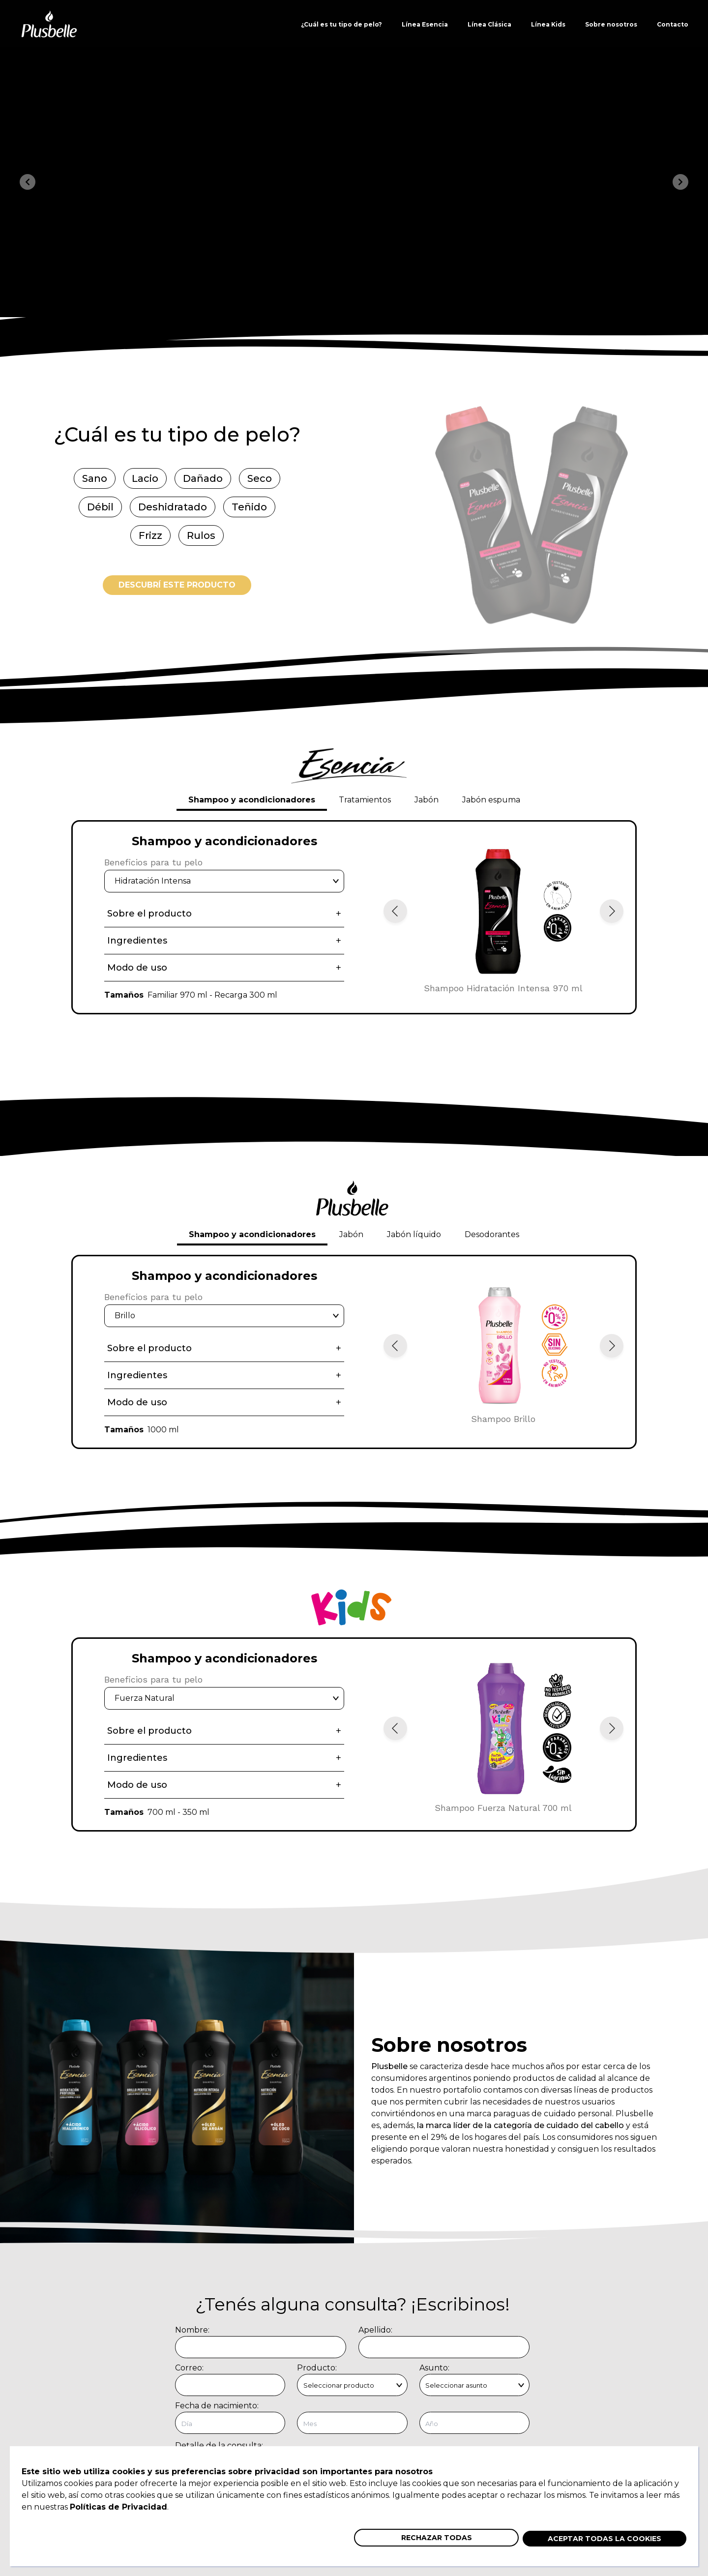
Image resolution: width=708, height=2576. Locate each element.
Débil (100, 507)
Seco (259, 478)
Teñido (249, 507)
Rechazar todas (436, 2537)
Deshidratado (172, 507)
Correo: (189, 2367)
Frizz (150, 535)
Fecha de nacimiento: (217, 2405)
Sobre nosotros (611, 24)
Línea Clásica (489, 24)
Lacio (145, 478)
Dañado (203, 478)
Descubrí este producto (177, 585)
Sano (94, 478)
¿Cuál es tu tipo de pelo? (341, 24)
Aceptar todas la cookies (604, 2538)
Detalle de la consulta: (219, 2445)
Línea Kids (548, 24)
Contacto (672, 24)
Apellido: (375, 2330)
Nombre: (192, 2330)
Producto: (317, 2367)
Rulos (201, 535)
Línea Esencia (425, 24)
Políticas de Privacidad (118, 2507)
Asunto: (434, 2367)
